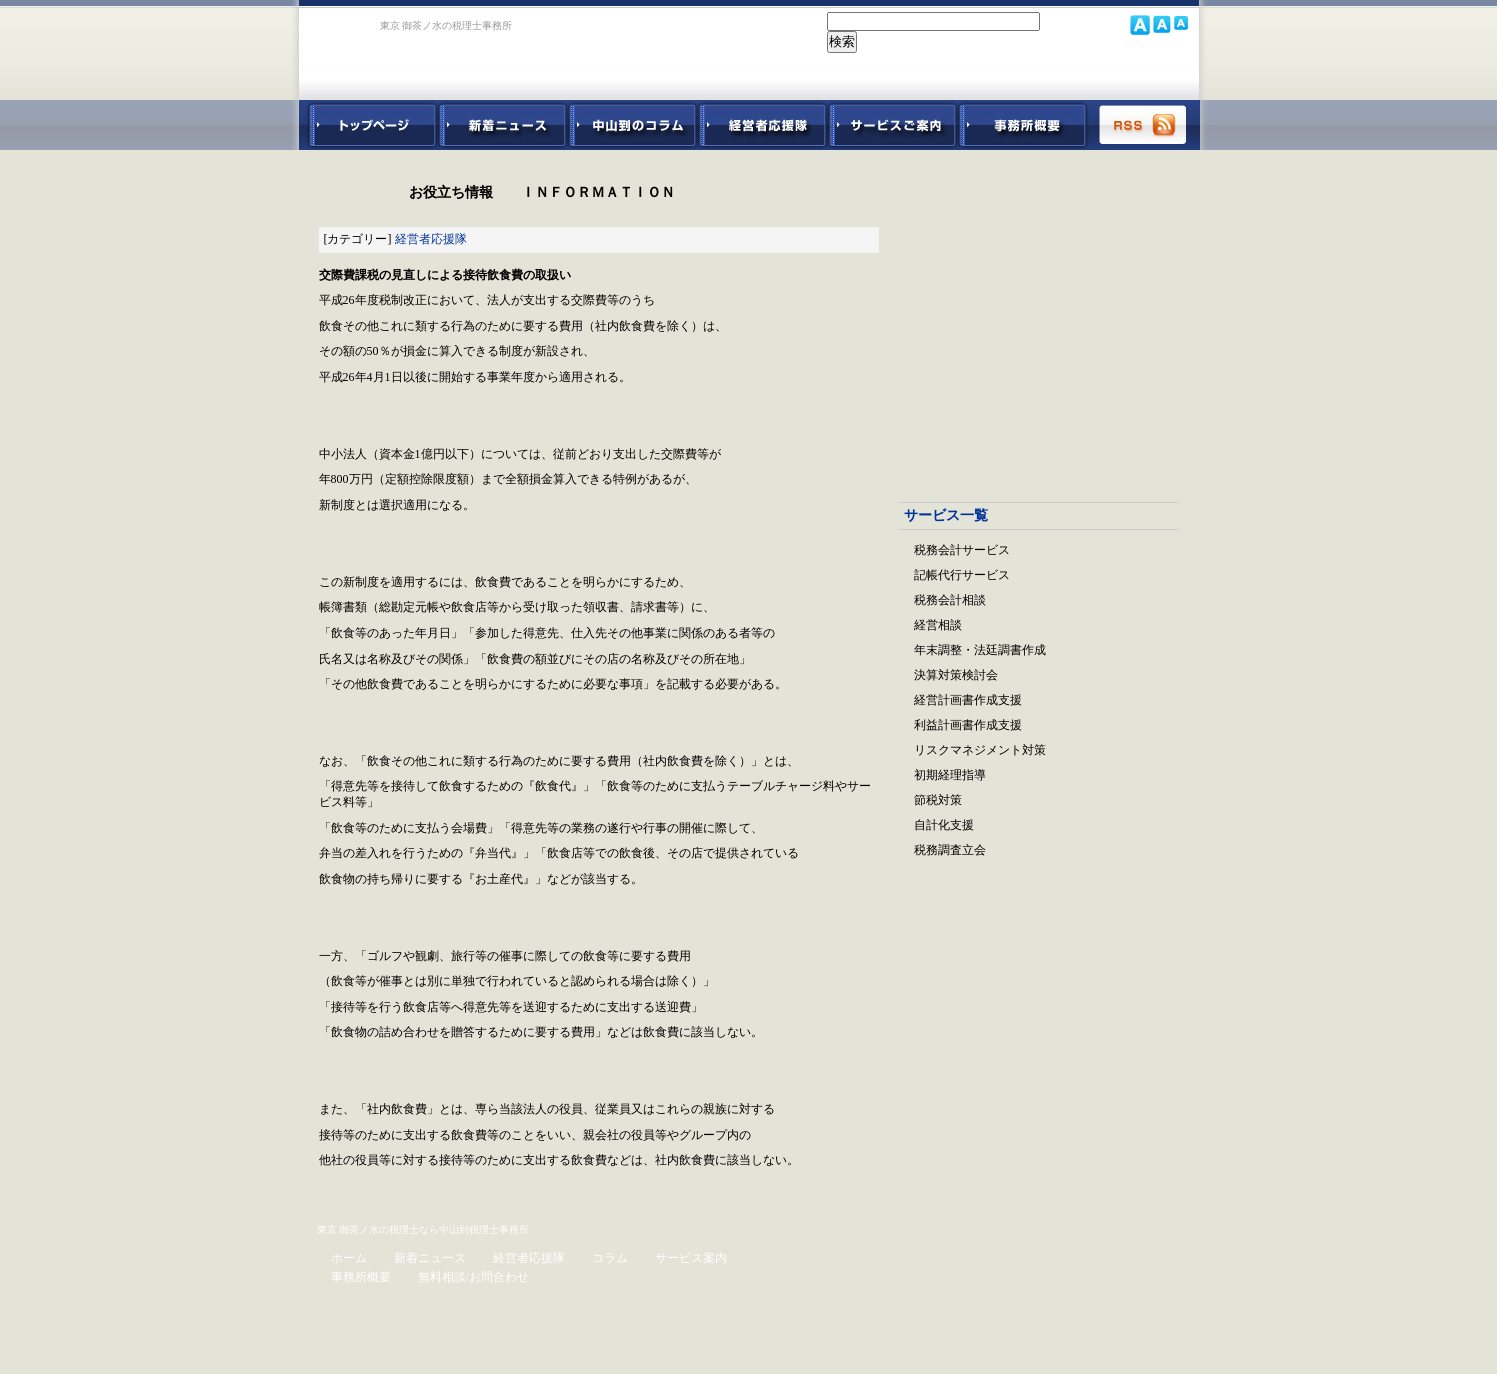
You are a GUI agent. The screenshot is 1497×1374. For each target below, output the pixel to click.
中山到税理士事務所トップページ (369, 125)
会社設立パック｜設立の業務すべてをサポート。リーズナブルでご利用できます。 (1039, 212)
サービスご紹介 (893, 125)
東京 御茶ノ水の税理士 (368, 1229)
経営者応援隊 (431, 239)
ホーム (349, 1258)
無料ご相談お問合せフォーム (1039, 1014)
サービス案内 (691, 1258)
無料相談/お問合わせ (473, 1277)
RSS (1144, 125)
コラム (610, 1258)
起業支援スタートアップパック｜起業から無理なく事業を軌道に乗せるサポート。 (1039, 321)
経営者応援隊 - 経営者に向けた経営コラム (763, 125)
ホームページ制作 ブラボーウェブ (1129, 1345)
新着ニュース (503, 125)
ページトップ (383, 1196)
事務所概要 (1023, 125)
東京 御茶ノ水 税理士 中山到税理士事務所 (441, 52)
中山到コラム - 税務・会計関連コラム (633, 125)
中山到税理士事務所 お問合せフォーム (1096, 75)
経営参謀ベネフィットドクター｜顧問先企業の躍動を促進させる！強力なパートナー (1039, 430)
